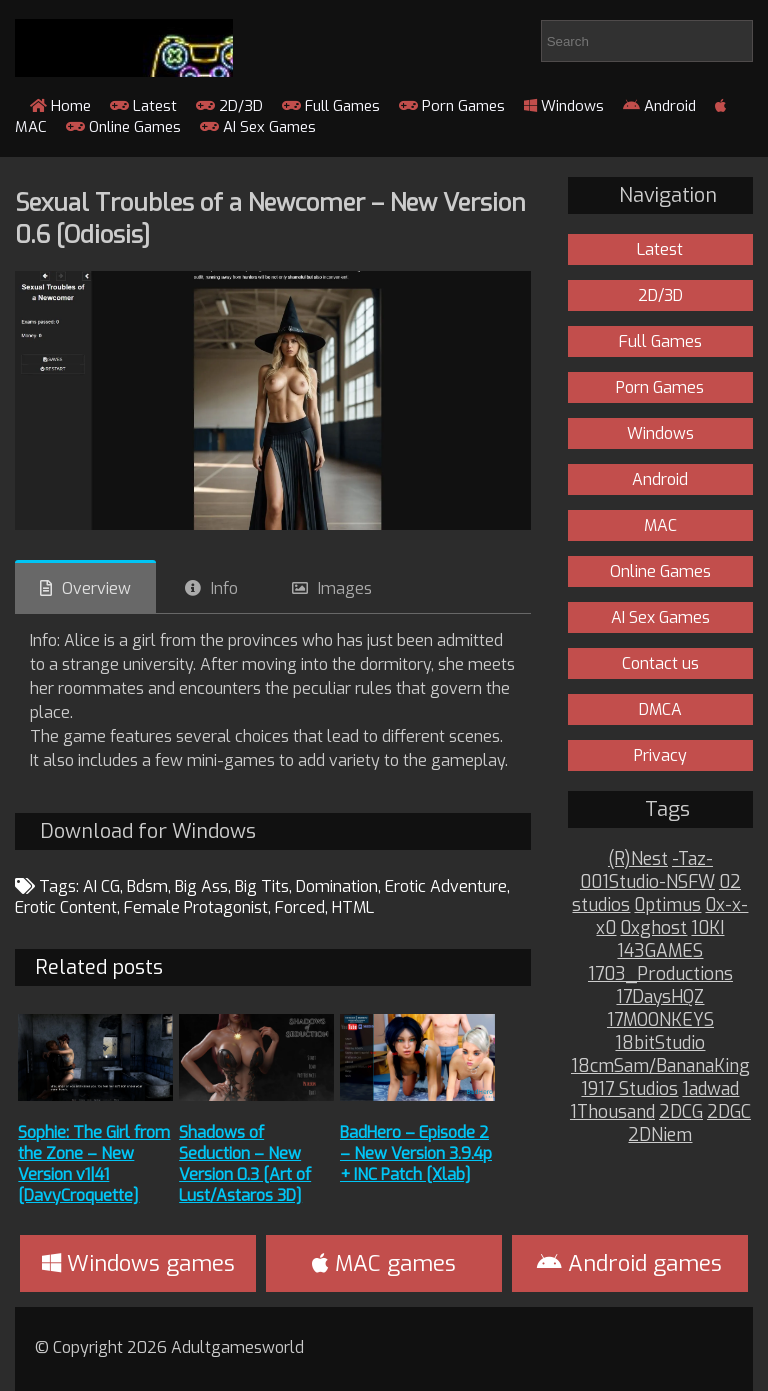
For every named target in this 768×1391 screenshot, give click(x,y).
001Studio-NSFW (647, 882)
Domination (337, 886)
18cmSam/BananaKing (660, 1066)
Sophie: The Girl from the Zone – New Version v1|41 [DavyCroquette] (94, 1164)
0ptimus (667, 905)
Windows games (138, 1263)
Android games (629, 1263)
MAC (660, 525)
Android (659, 106)
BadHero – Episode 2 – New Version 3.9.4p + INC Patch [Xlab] (416, 1153)
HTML (353, 907)
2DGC (729, 1112)
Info (224, 588)
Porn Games (452, 106)
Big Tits (262, 886)
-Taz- (692, 859)
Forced (300, 907)
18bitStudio (660, 1043)
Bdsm (147, 886)
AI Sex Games (258, 127)
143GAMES (660, 951)
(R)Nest (638, 859)
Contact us (660, 663)
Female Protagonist (196, 907)
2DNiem (660, 1135)
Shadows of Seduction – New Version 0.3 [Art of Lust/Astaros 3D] (245, 1164)
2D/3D (229, 106)
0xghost (653, 928)
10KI (707, 928)
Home (60, 106)
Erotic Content (66, 907)
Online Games (123, 127)
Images (345, 588)
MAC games (384, 1263)
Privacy (660, 755)
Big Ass (201, 886)
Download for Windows (148, 831)
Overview (96, 588)
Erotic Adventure (446, 886)
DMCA (660, 709)
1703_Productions (660, 974)
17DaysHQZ (660, 997)
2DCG (681, 1112)
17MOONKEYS (660, 1020)
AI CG (101, 886)
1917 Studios (629, 1089)
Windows (564, 106)
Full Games (331, 106)
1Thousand (612, 1112)
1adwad (710, 1089)
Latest (143, 106)
